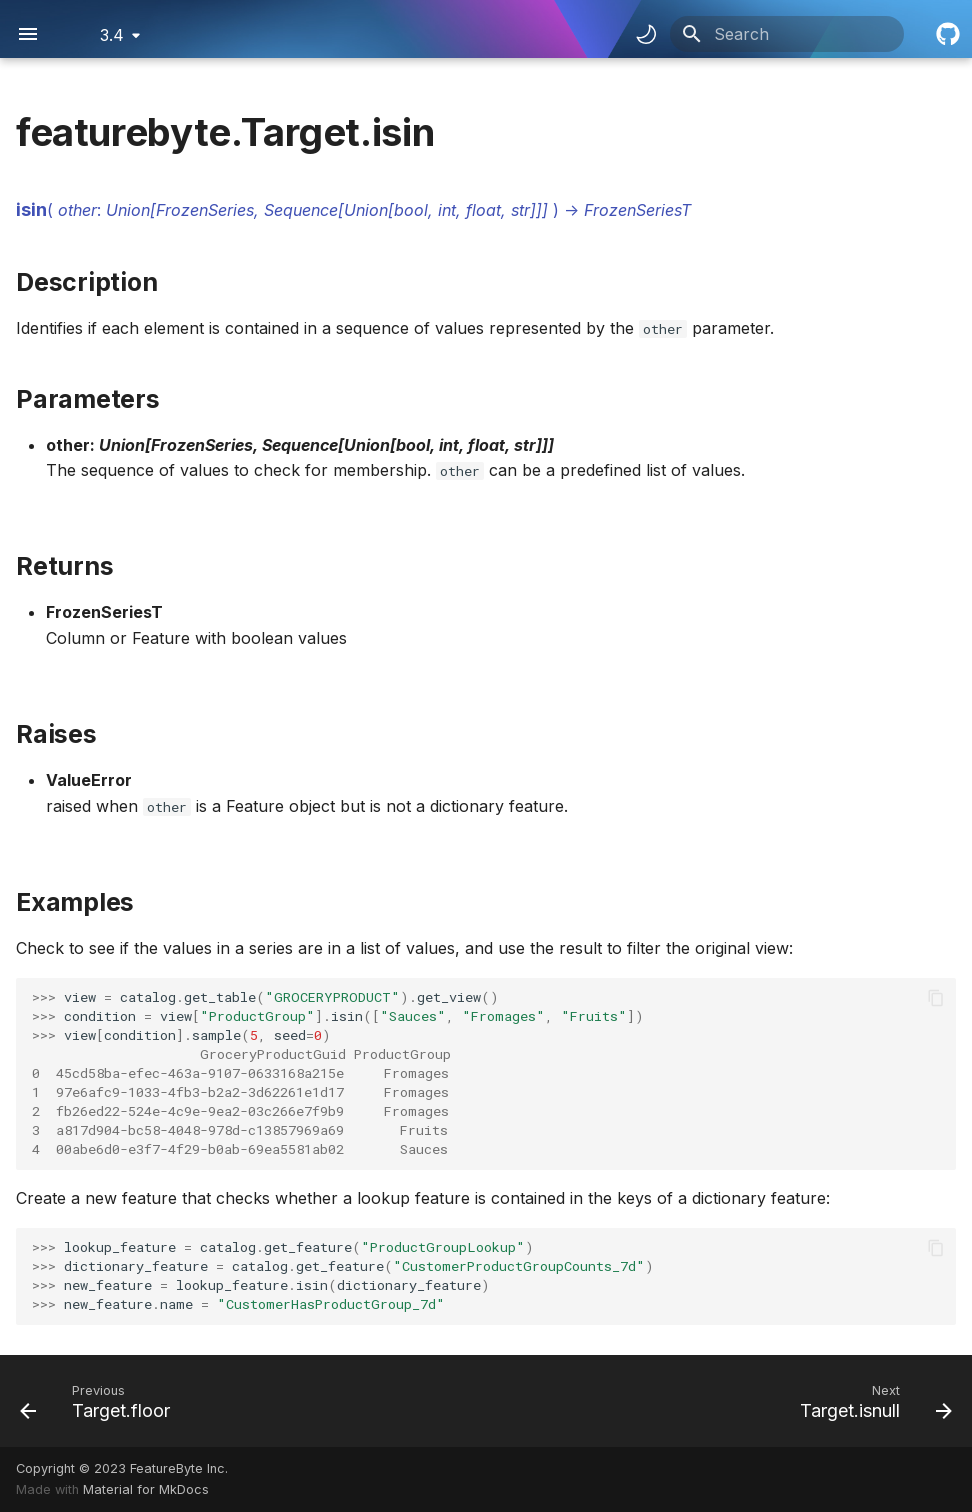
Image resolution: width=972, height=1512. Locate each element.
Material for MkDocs (146, 1489)
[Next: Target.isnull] (871, 1401)
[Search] (787, 34)
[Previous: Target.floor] (100, 1401)
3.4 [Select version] (112, 35)
